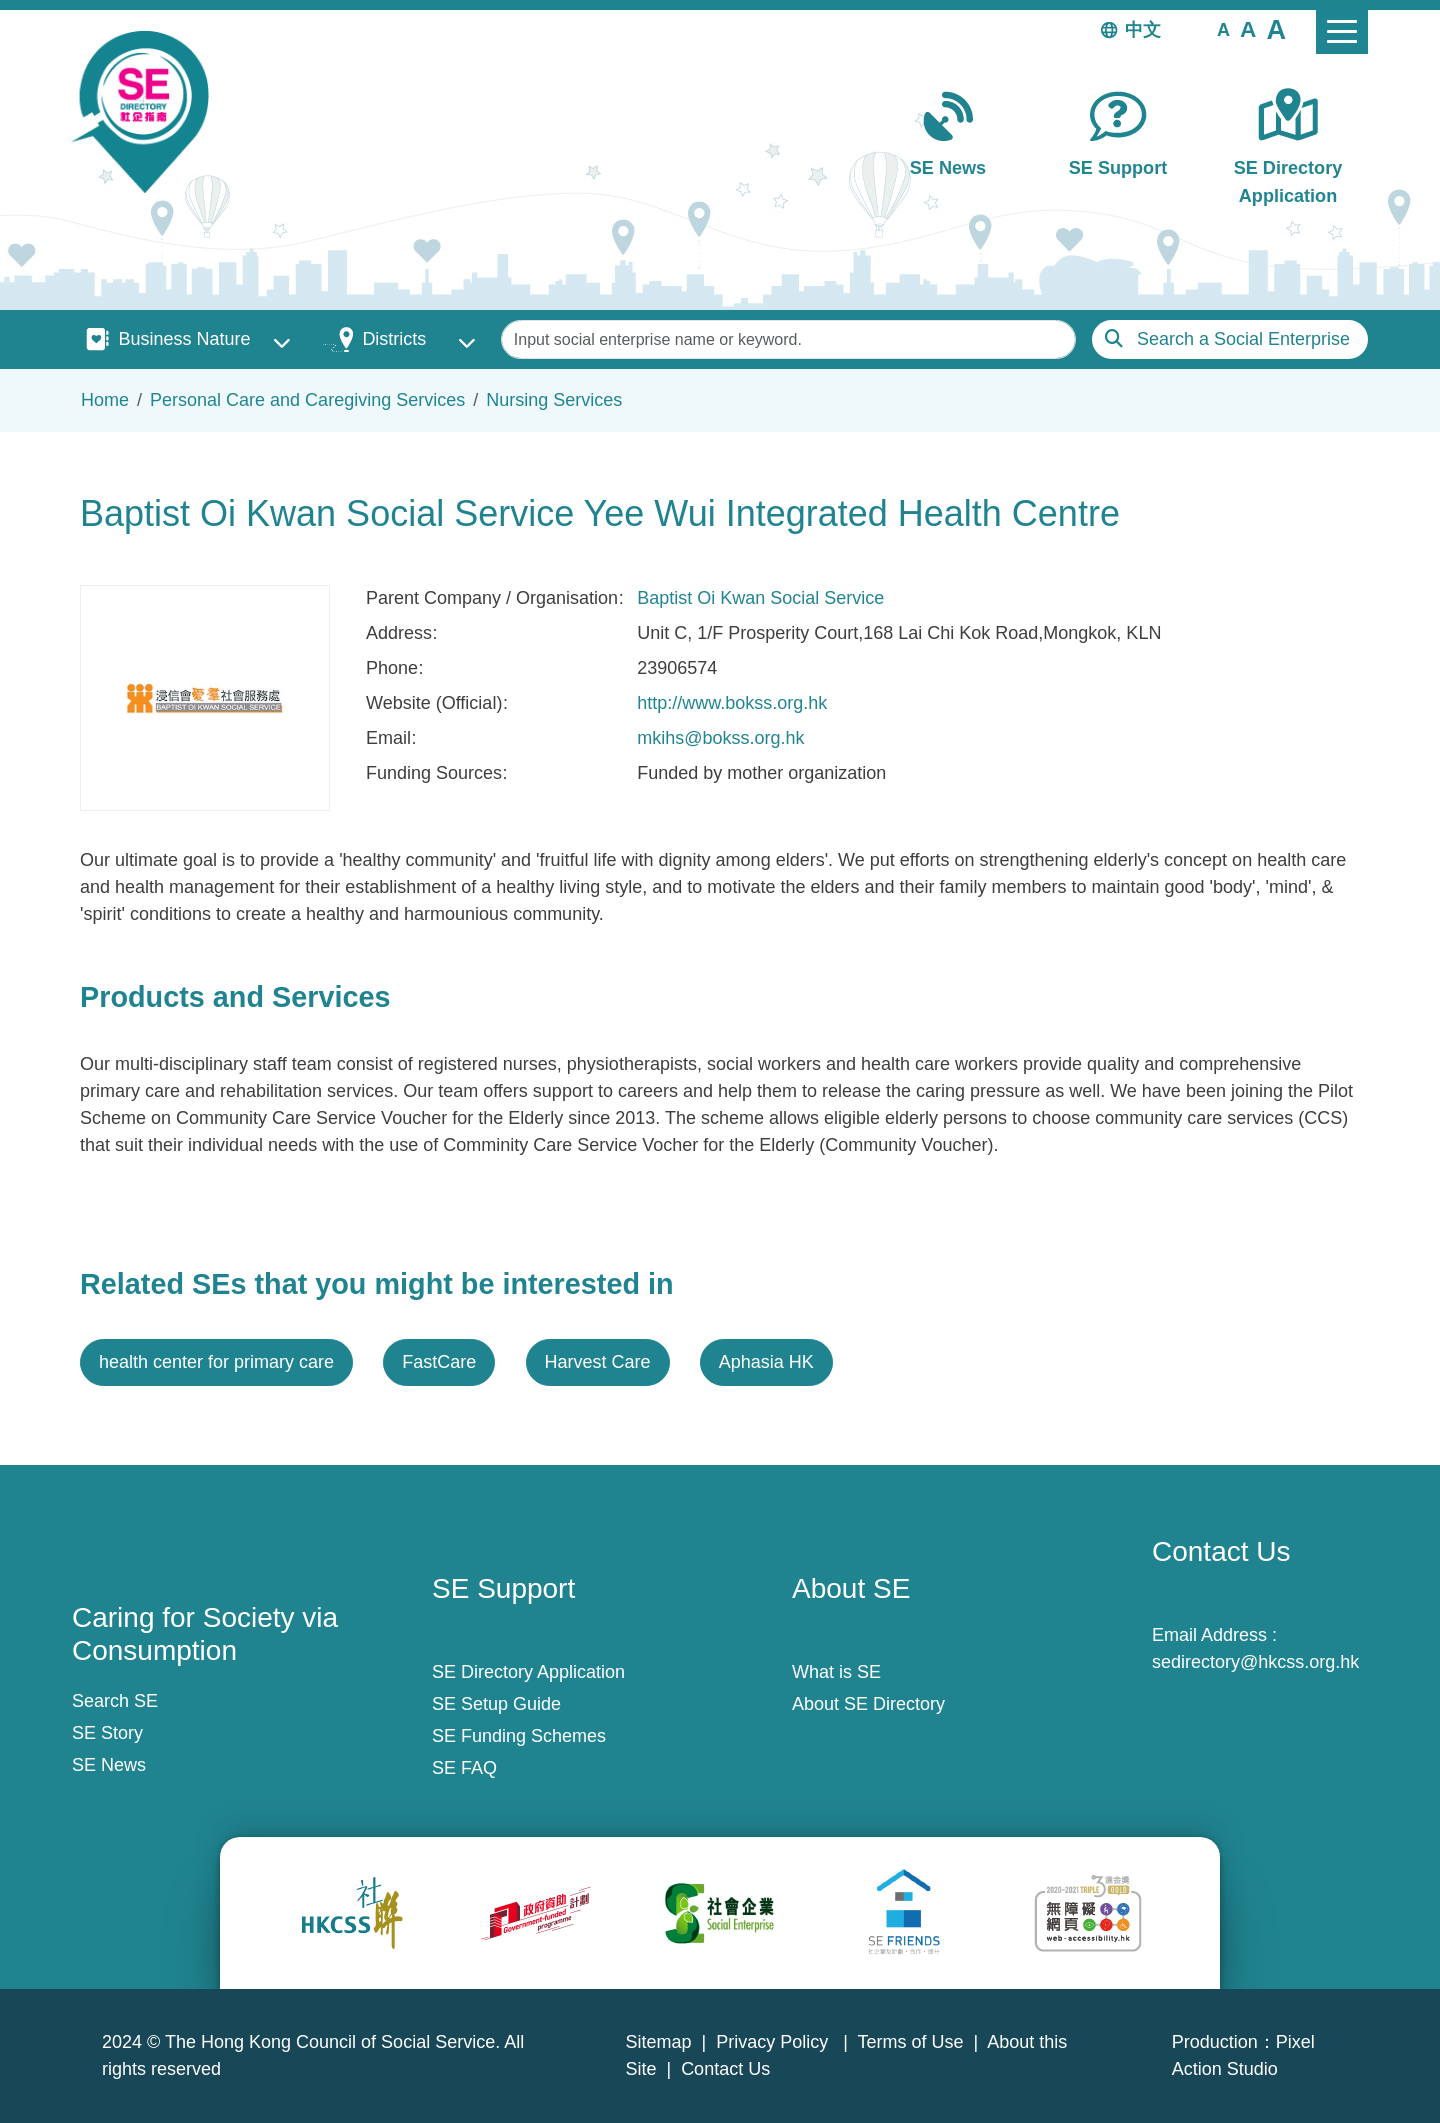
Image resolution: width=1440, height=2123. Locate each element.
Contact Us (725, 2069)
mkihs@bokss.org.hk (720, 738)
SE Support (1118, 168)
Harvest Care (598, 1362)
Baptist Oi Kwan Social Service (760, 598)
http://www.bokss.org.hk (732, 703)
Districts (394, 339)
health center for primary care (216, 1362)
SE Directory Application (1288, 181)
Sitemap (658, 2042)
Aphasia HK (766, 1362)
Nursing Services (554, 400)
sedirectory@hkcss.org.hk (1255, 1662)
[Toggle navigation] (1342, 32)
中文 (1143, 30)
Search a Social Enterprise (1243, 339)
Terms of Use (911, 2042)
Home (105, 400)
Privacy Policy (774, 2042)
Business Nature (184, 339)
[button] (1223, 29)
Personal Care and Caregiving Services (307, 400)
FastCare (439, 1362)
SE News (948, 168)
